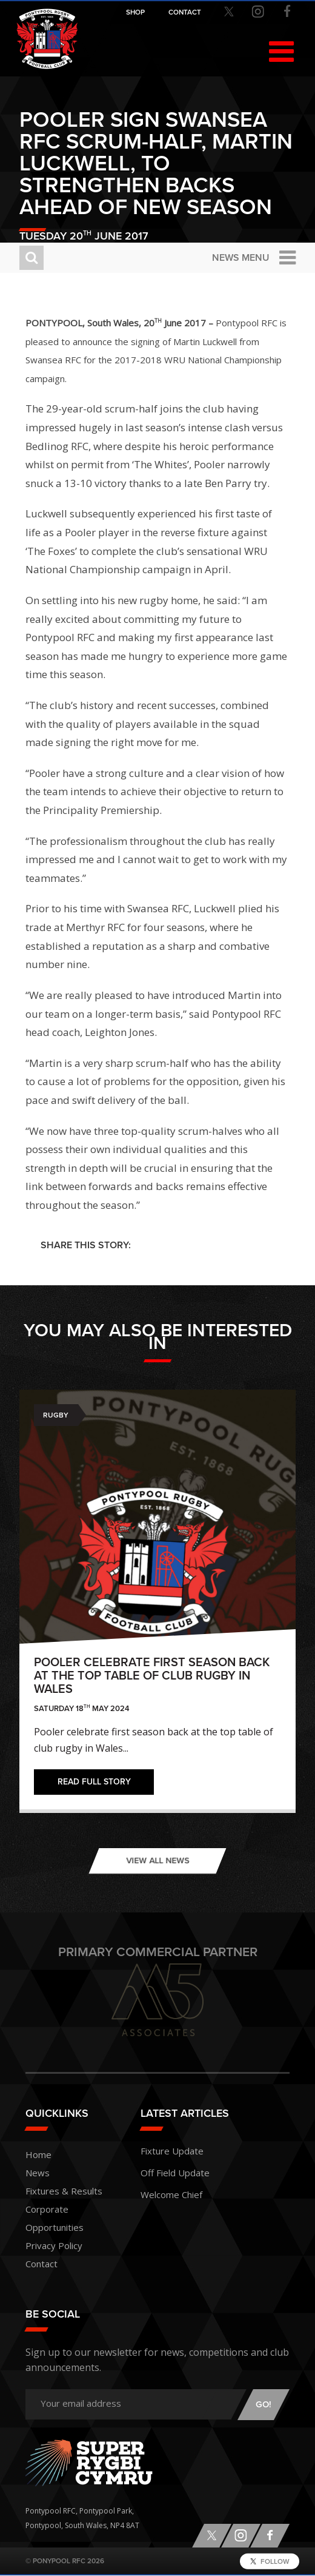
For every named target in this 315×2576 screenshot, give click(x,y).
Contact (41, 2264)
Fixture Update (172, 2151)
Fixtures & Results (63, 2191)
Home (38, 2154)
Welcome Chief (171, 2194)
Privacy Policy (53, 2245)
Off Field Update (175, 2173)
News (37, 2173)
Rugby (55, 1415)
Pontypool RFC (47, 38)
